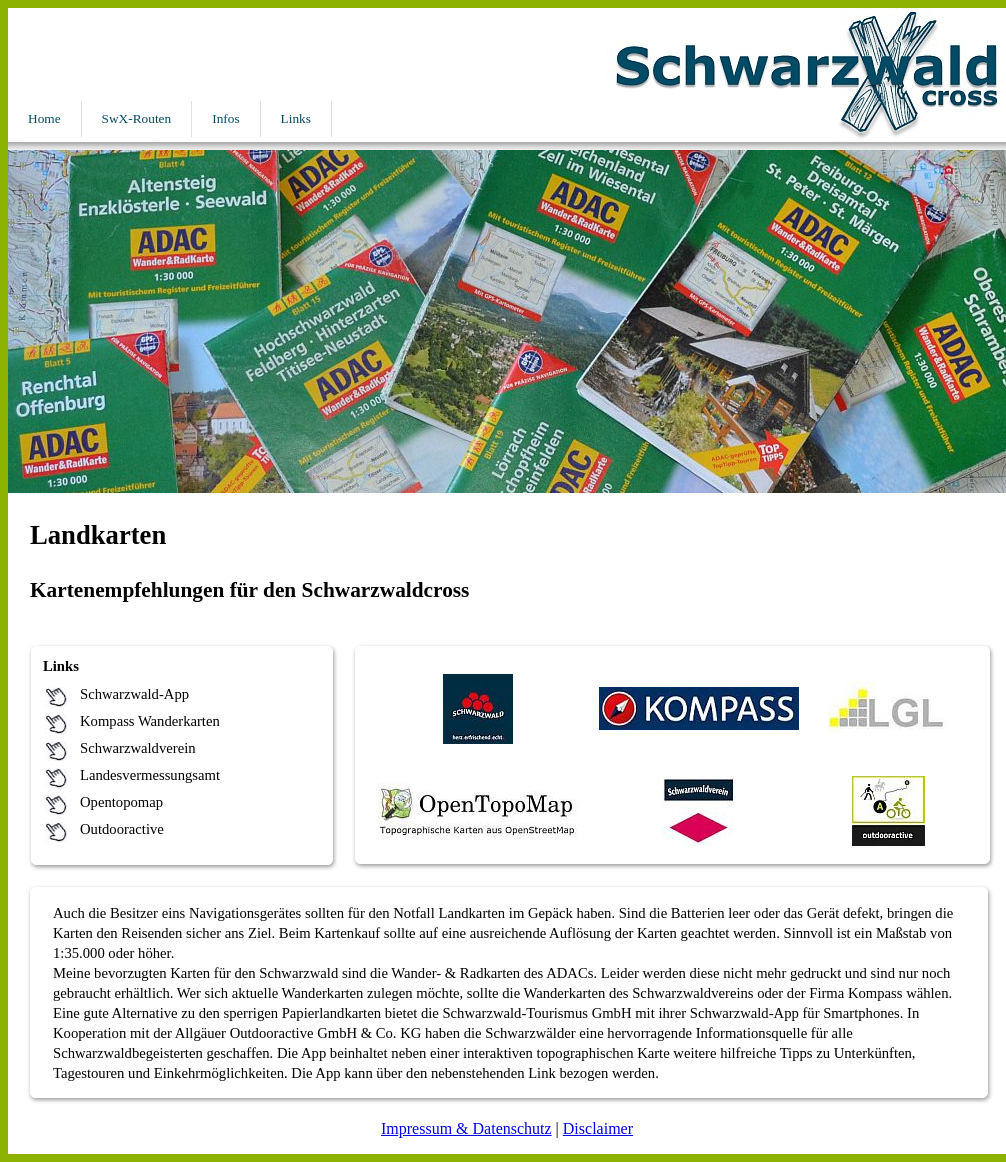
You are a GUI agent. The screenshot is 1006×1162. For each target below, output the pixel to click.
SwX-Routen (137, 118)
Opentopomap (121, 802)
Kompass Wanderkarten (150, 721)
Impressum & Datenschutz (466, 1128)
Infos (225, 118)
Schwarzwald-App (134, 694)
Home (44, 118)
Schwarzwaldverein (138, 748)
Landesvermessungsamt (150, 775)
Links (296, 118)
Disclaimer (598, 1128)
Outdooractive (122, 829)
